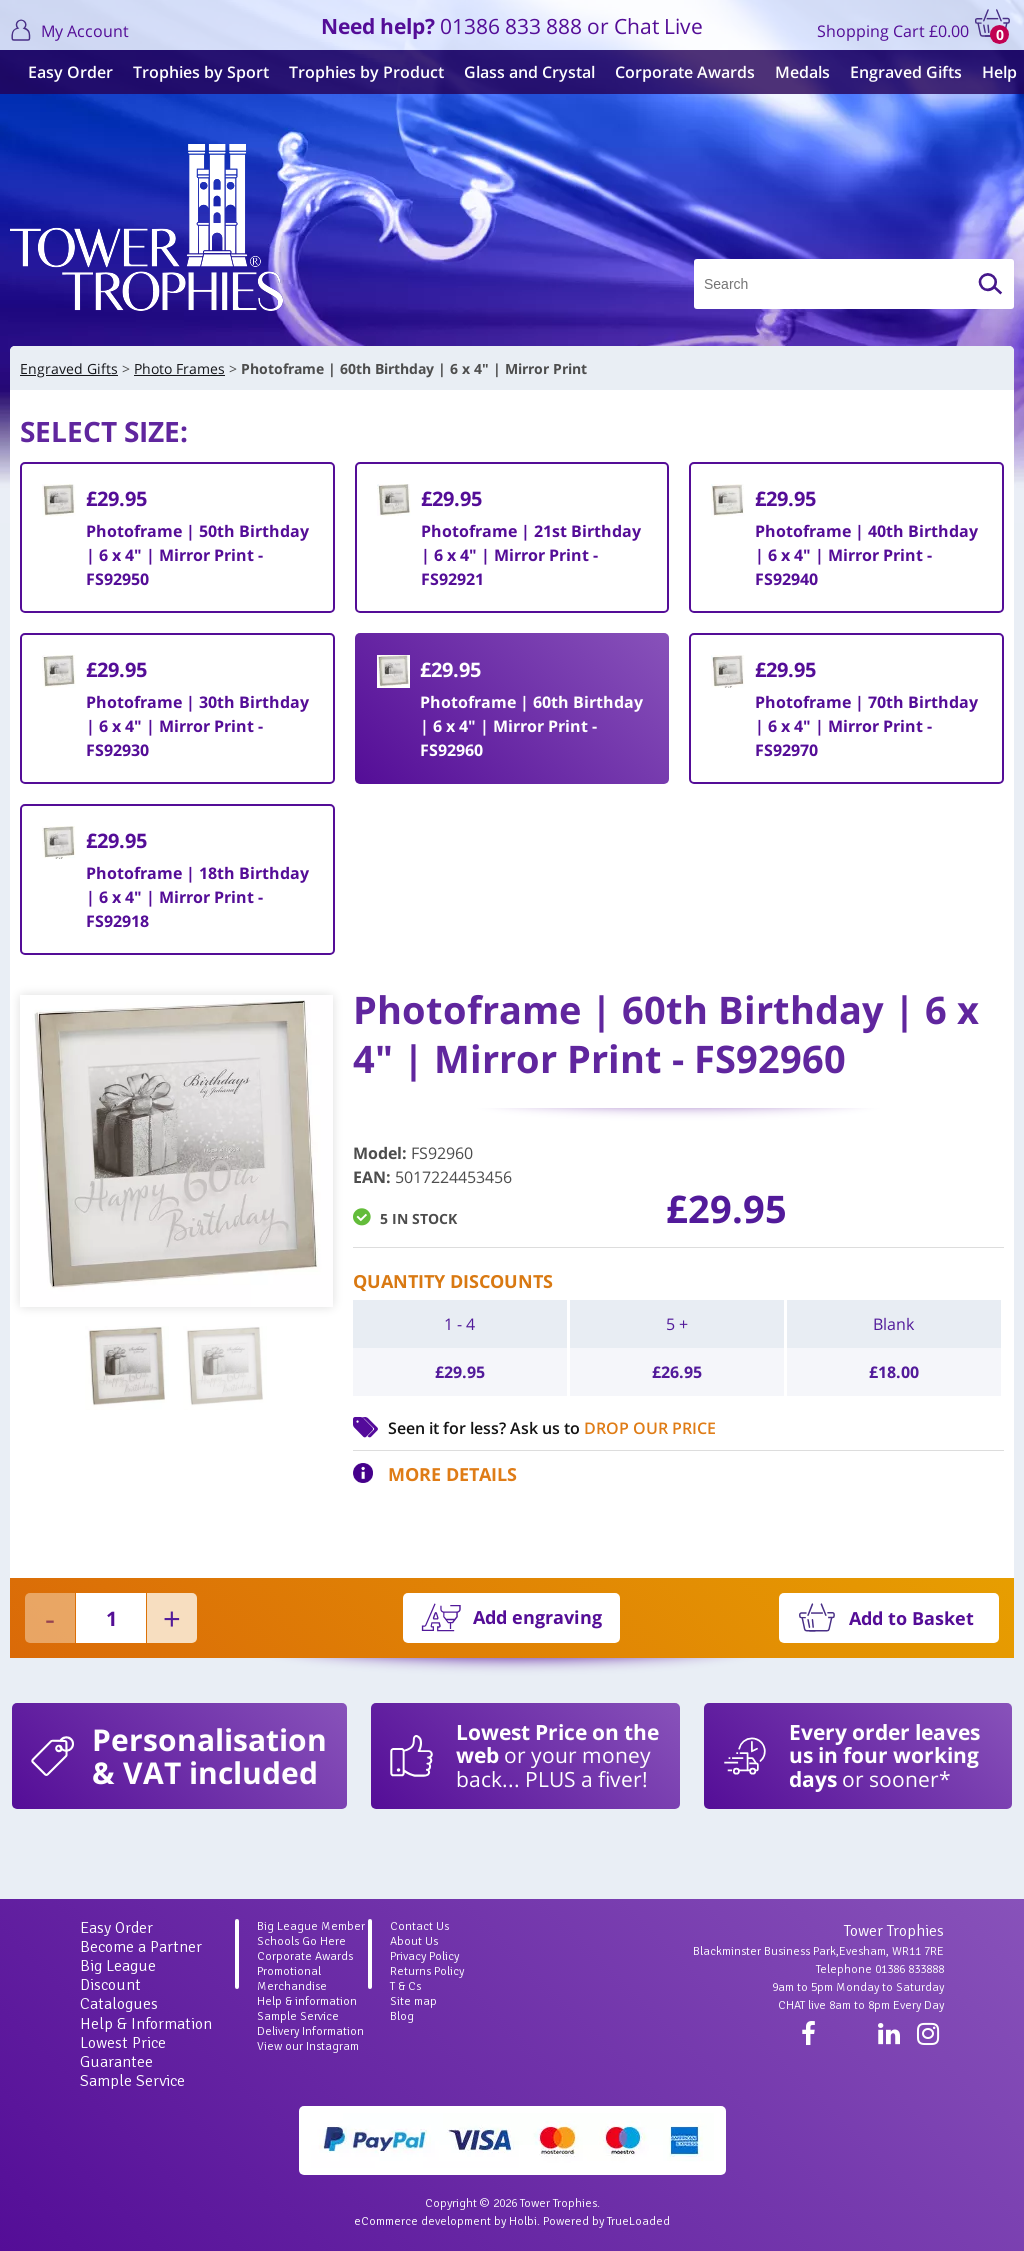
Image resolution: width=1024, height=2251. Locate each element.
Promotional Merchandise (292, 1979)
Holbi (523, 2221)
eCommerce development (422, 2221)
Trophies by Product (358, 72)
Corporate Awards (677, 72)
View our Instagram (308, 2046)
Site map (413, 2001)
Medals (794, 72)
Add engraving (537, 1617)
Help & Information (146, 2024)
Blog (402, 2016)
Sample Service (132, 2081)
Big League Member (311, 1926)
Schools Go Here (301, 1941)
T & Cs (405, 1986)
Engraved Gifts (898, 72)
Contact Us (419, 1926)
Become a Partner (141, 1947)
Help (991, 72)
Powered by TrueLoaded (606, 2221)
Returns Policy (427, 1971)
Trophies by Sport (193, 72)
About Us (414, 1941)
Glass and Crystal (521, 72)
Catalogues (119, 2004)
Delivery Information (310, 2031)
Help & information (307, 2001)
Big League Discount (118, 1975)
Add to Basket (911, 1618)
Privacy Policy (424, 1956)
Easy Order (62, 72)
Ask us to (613, 1428)
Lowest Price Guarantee (123, 2052)
